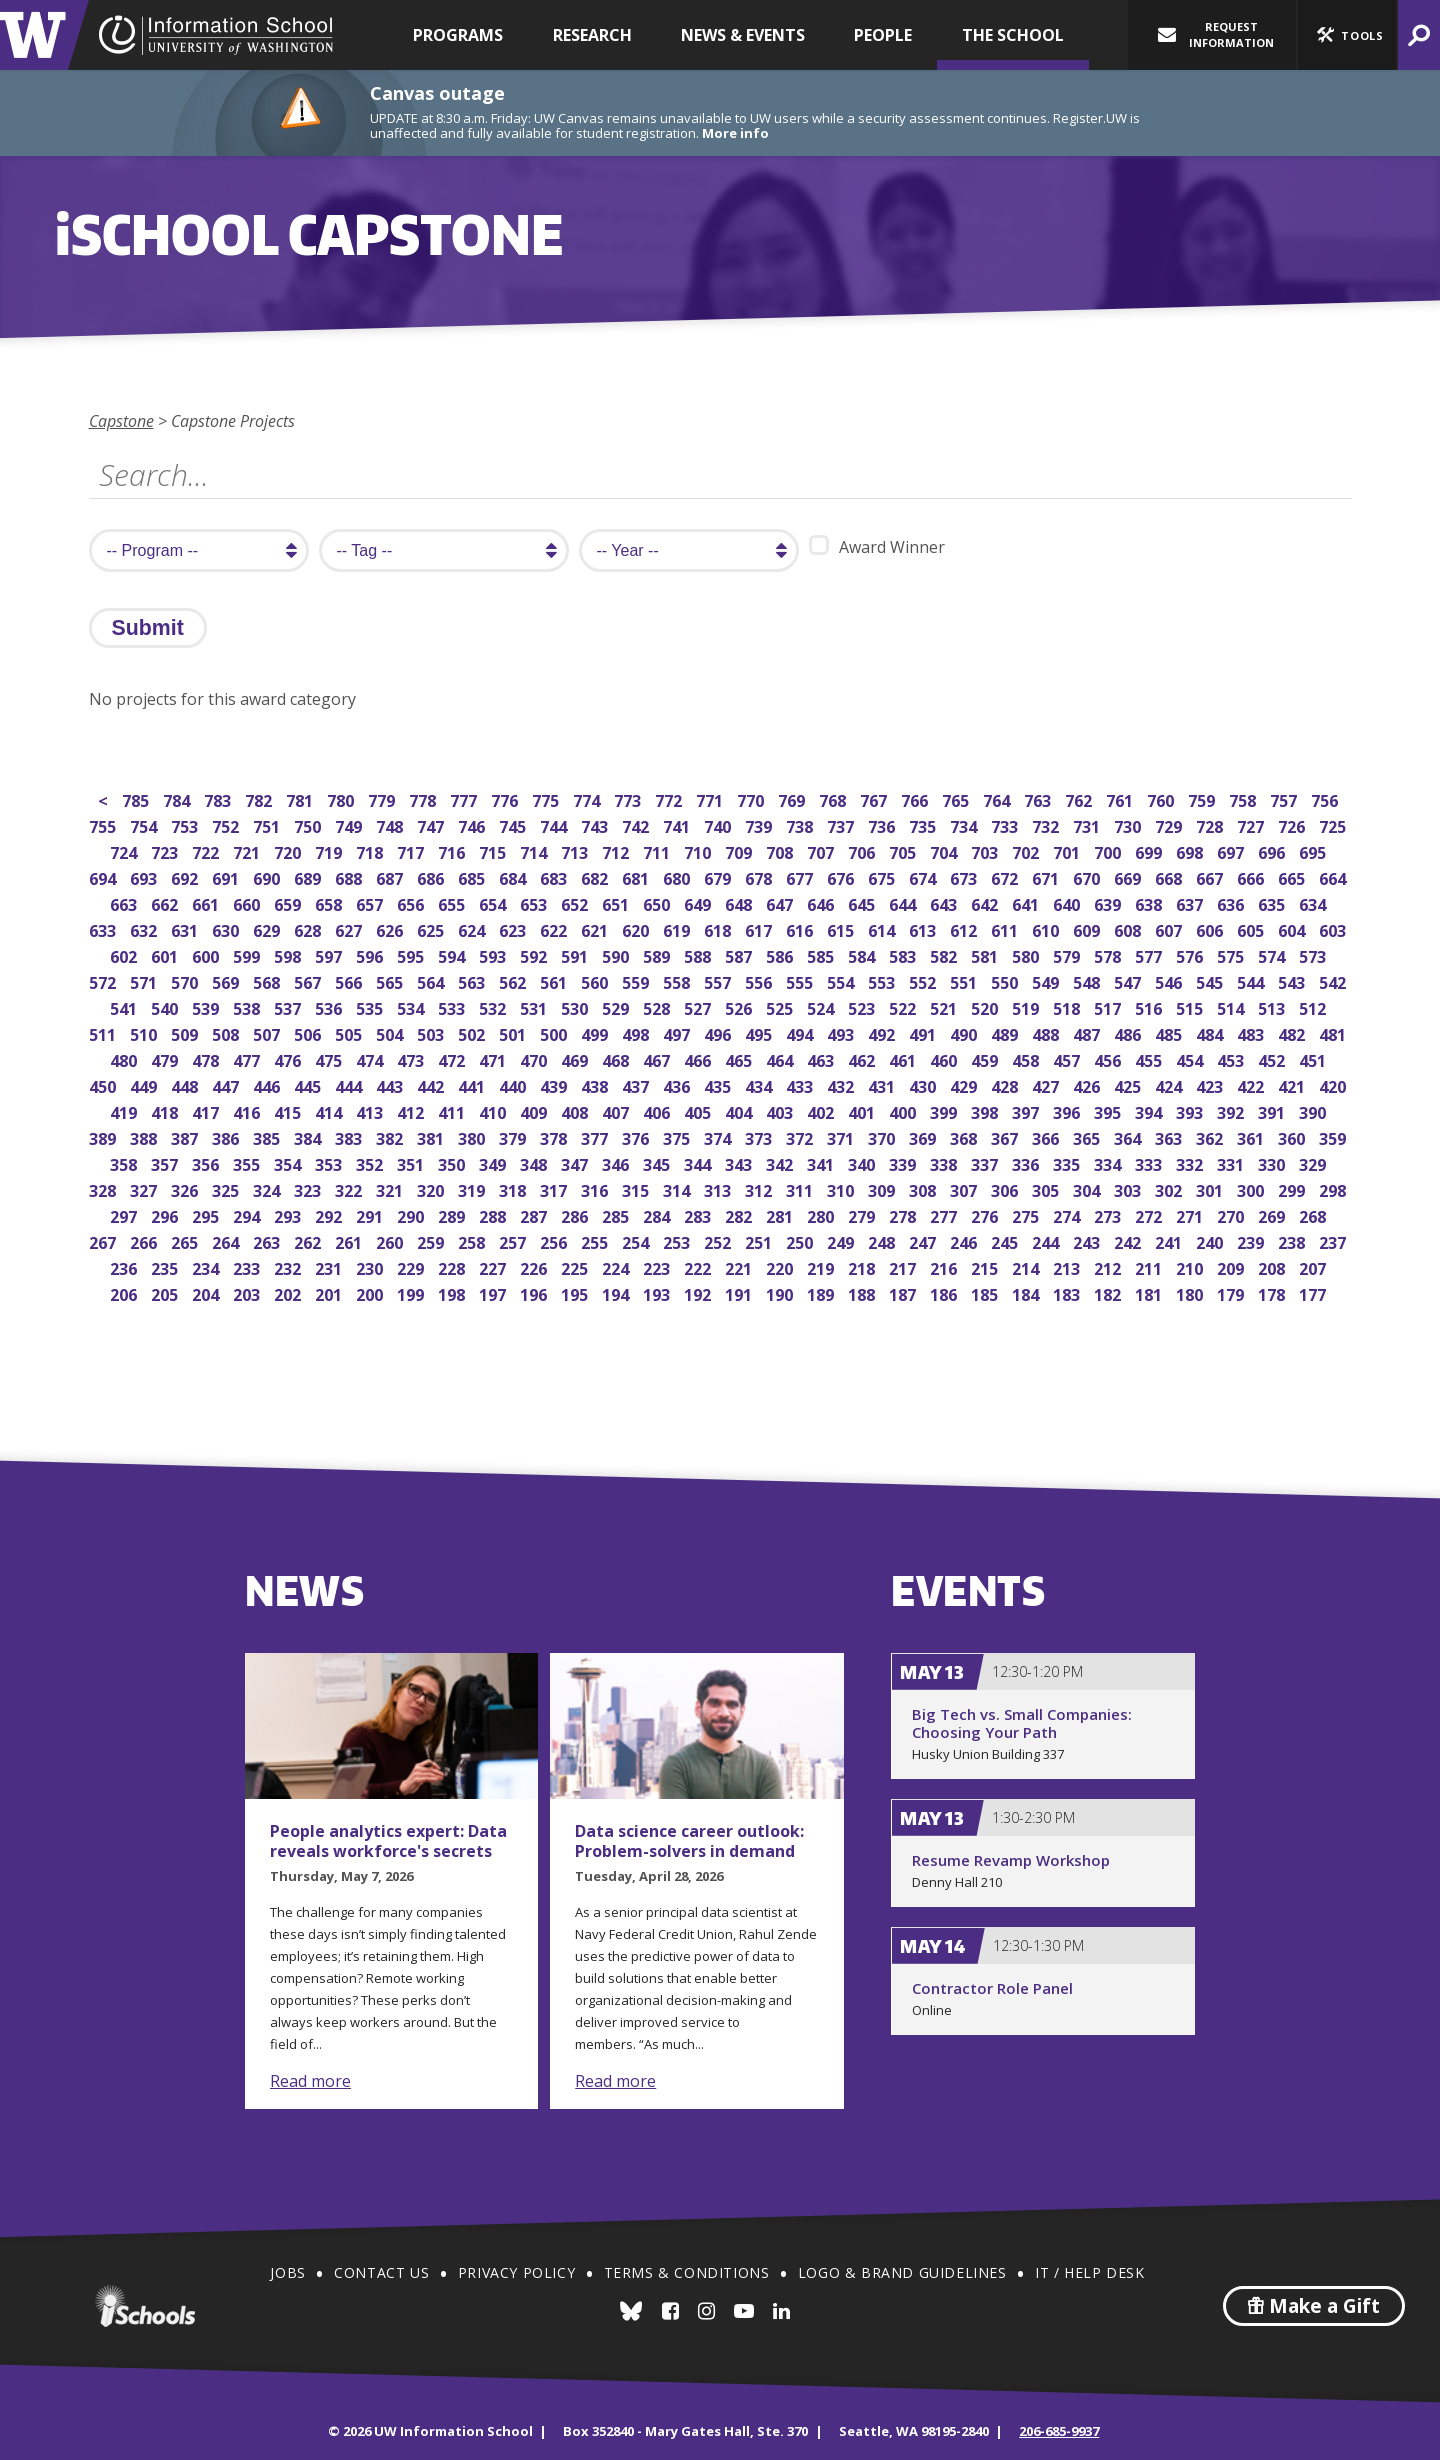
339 (904, 1162)
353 (330, 1162)
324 (268, 1188)
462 (863, 1058)
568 (268, 980)
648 (740, 902)
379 (514, 1136)
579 (1068, 954)
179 (1232, 1292)
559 (637, 980)
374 (719, 1136)
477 (248, 1058)
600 (207, 954)
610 (1047, 928)
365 (1088, 1136)
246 (965, 1240)
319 (473, 1188)
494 (801, 1032)
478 (207, 1058)
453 (1232, 1058)
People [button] (883, 35)
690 (268, 876)
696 (1273, 850)
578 (1109, 954)
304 (1088, 1188)
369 (924, 1136)
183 (1068, 1292)
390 (1314, 1110)
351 (412, 1162)
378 (555, 1136)
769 (793, 798)
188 (863, 1292)
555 (801, 980)
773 (629, 798)
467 (658, 1058)
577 (1150, 954)
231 (330, 1266)
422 (1252, 1084)
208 (1273, 1266)
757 (1285, 798)
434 (760, 1084)
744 (555, 824)
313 (719, 1188)
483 (1252, 1032)
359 (1334, 1136)
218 (863, 1266)
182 (1109, 1292)
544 (1252, 980)
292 (330, 1214)
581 (986, 954)
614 (883, 928)
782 (260, 798)
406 (658, 1110)
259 (432, 1240)
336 (1027, 1162)
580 (1027, 954)
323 (309, 1188)
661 (207, 902)
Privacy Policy (516, 2272)
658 (330, 902)
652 (576, 902)
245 (1006, 1240)
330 (1273, 1162)
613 (924, 928)
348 (535, 1162)
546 (1170, 980)
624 (473, 928)
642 (986, 902)
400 (904, 1110)
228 (453, 1266)
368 (965, 1136)
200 (371, 1292)
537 (289, 1006)
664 (1334, 876)
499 (596, 1032)
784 (178, 798)
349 (494, 1162)
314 (678, 1188)
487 (1088, 1032)
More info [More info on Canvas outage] (735, 133)
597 (330, 954)
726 (1293, 824)
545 (1211, 980)
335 (1068, 1162)
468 (617, 1058)
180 (1191, 1292)
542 (1334, 980)
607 (1170, 928)
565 (391, 980)
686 (432, 876)
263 (268, 1240)
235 (166, 1266)
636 (1232, 902)
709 (740, 850)
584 (863, 954)
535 (371, 1006)
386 (227, 1136)
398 (986, 1110)
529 (617, 1006)
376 (637, 1136)
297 (125, 1214)
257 (514, 1240)
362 (1211, 1136)
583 (904, 954)
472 (453, 1058)
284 (658, 1214)
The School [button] (1013, 35)
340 (863, 1162)
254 (637, 1240)
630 (227, 928)
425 (1129, 1084)
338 (945, 1162)
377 (596, 1136)
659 (289, 902)
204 (207, 1292)
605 (1252, 928)
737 (842, 824)
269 (1273, 1214)
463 (822, 1058)
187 (904, 1292)
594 (453, 954)
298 (1334, 1188)
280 (822, 1214)
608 (1129, 928)
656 (412, 902)
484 (1211, 1032)
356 (207, 1162)
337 (986, 1162)
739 (760, 824)
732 (1047, 824)
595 (412, 954)
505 (350, 1032)
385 (268, 1136)
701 (1068, 850)
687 (391, 876)
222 (699, 1266)
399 (945, 1110)
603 (1334, 928)
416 (248, 1110)
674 (924, 876)
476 (289, 1058)
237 (1334, 1240)
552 (924, 980)
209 (1232, 1266)
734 (965, 824)
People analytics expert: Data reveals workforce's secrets (388, 1841)
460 (945, 1058)
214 (1027, 1266)
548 (1088, 980)
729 (1170, 824)
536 (330, 1006)
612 (965, 928)
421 (1293, 1084)
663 (125, 902)
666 (1252, 876)
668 (1170, 876)
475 (330, 1058)
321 (391, 1188)
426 (1088, 1084)
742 (637, 824)
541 (125, 1006)
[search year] (689, 550)
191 (740, 1292)
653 (535, 902)
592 (535, 954)
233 (248, 1266)
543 (1293, 980)
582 (945, 954)
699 (1150, 850)
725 (1334, 824)
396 (1068, 1110)
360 (1293, 1136)
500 (555, 1032)
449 (145, 1084)
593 (494, 954)
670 (1088, 876)
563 (473, 980)
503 (432, 1032)
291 (371, 1214)
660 (248, 902)
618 (719, 928)
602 (125, 954)
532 (494, 1006)
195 (576, 1292)
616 (801, 928)
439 (555, 1084)
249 (842, 1240)
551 (965, 980)
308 (924, 1188)
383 (350, 1136)
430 (924, 1084)
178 (1273, 1292)
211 (1150, 1266)
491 (924, 1032)
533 (453, 1006)
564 (432, 980)
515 (1191, 1006)
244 (1047, 1240)
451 (1314, 1058)
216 (945, 1266)
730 (1129, 824)
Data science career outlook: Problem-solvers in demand (689, 1841)
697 (1232, 850)
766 (916, 798)
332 (1191, 1162)
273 (1109, 1214)
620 (637, 928)
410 (494, 1110)
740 (719, 824)
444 (350, 1084)
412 (412, 1110)
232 (289, 1266)
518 (1068, 1006)
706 (863, 850)
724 (125, 850)
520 (986, 1006)
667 (1211, 876)
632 (145, 928)
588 (699, 954)
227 (494, 1266)
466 (699, 1058)
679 (719, 876)
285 (617, 1214)
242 (1129, 1240)
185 (986, 1292)
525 (781, 1006)
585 (822, 954)
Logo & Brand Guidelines (902, 2272)
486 (1129, 1032)
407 (617, 1110)
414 (330, 1110)
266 (145, 1240)
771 (711, 798)
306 (1006, 1188)
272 (1150, 1214)
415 (289, 1110)
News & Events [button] (743, 35)
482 (1293, 1032)
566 (350, 980)
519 (1027, 1006)
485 (1170, 1032)
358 (125, 1162)
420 (1334, 1084)
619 (678, 928)
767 (875, 798)
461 (904, 1058)
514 (1232, 1006)
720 (289, 850)
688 (350, 876)
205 (166, 1292)
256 (555, 1240)
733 (1006, 824)
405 (699, 1110)
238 (1293, 1240)
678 (760, 876)
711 (658, 850)
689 (309, 876)
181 (1150, 1292)
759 (1203, 798)
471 (494, 1058)
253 (678, 1240)
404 (740, 1110)
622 (555, 928)
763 (1039, 798)
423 (1211, 1084)
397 (1027, 1110)
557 (719, 980)
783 (219, 798)
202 (289, 1292)
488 (1047, 1032)
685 (473, 876)
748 (391, 824)
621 (596, 928)
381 (432, 1136)
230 (371, 1266)
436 (678, 1084)
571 (145, 980)
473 (412, 1058)
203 (248, 1292)
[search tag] (444, 550)
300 (1252, 1188)
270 (1232, 1214)
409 (535, 1110)
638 (1150, 902)
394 (1150, 1110)
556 (760, 980)
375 (678, 1136)
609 (1088, 928)
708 (781, 850)
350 (453, 1162)
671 (1047, 876)
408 (576, 1110)
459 (986, 1058)
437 (637, 1084)
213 (1068, 1266)
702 (1027, 850)
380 (473, 1136)
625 (432, 928)
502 (473, 1032)
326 (186, 1188)
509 (186, 1032)
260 (391, 1240)
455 (1150, 1058)
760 (1162, 798)
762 (1080, 798)
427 (1047, 1084)
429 (965, 1084)
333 (1150, 1162)
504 (391, 1032)
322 (350, 1188)
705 (904, 850)
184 (1027, 1292)
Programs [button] (458, 35)
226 (535, 1266)
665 (1293, 876)
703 (986, 850)
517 (1109, 1006)
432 (842, 1084)
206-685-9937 (1059, 2431)
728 (1211, 824)
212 (1109, 1266)
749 (350, 824)
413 (371, 1110)
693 (145, 876)
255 (596, 1240)
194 (617, 1292)
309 (883, 1188)
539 (207, 1006)
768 (834, 798)
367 (1006, 1136)
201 (330, 1292)
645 (863, 902)
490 (965, 1032)
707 (822, 850)
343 (740, 1162)
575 (1232, 954)
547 (1129, 980)
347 (576, 1162)
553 (883, 980)
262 (309, 1240)
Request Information (1216, 34)
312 (760, 1188)
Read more (310, 2081)
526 (740, 1006)
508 (227, 1032)
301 (1211, 1188)
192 (699, 1292)
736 (883, 824)
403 (781, 1110)
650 (658, 902)
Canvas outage (437, 93)
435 (719, 1084)
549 (1047, 980)
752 (227, 824)
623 (514, 928)
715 (494, 850)
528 (658, 1006)
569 (227, 980)
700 (1109, 850)
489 (1006, 1032)
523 (863, 1006)
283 (699, 1214)
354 (289, 1162)
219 (822, 1266)
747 (432, 824)
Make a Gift (1314, 2306)
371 (842, 1136)
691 (227, 876)
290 (412, 1214)
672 (1006, 876)
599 (248, 954)
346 (617, 1162)
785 (137, 798)
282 (740, 1214)
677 (801, 876)
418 (166, 1110)
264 (227, 1240)
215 (986, 1266)
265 (186, 1240)
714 (535, 850)
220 (781, 1266)
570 (186, 980)
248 (883, 1240)
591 (576, 954)
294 (248, 1214)
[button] (1347, 35)
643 (945, 902)
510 (145, 1032)
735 (924, 824)
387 (186, 1136)
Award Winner (877, 546)
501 (514, 1032)
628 (309, 928)
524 (822, 1006)
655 (453, 902)
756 (1326, 798)
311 (801, 1188)
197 (494, 1292)
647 (781, 902)
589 (658, 954)
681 (637, 876)
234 (207, 1266)
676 (842, 876)
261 (350, 1240)
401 (863, 1110)
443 (391, 1084)
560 (596, 980)
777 (465, 798)
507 (268, 1032)
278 (904, 1214)
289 (453, 1214)
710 (699, 850)
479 (166, 1058)
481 (1334, 1032)
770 (752, 798)
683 (555, 876)
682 (596, 876)
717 (412, 850)
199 (412, 1292)
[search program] (199, 550)
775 (547, 798)
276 (986, 1214)
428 (1006, 1084)
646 (822, 902)
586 (781, 954)
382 (391, 1136)
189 (822, 1292)
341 (822, 1162)
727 (1252, 824)
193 (658, 1292)
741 (678, 824)
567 (309, 980)
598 (289, 954)
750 (309, 824)
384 (309, 1136)
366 (1047, 1136)
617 (760, 928)
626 (391, 928)
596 (371, 954)
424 (1170, 1084)
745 (514, 824)
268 (1314, 1214)
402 (822, 1110)
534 (412, 1006)
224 (617, 1266)
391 (1273, 1110)
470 (535, 1058)
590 (617, 954)
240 (1211, 1240)
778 (424, 798)
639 (1109, 902)
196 (535, 1292)
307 (965, 1188)
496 (719, 1032)
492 (883, 1032)
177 (1314, 1292)
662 (166, 902)
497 (678, 1032)
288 (494, 1214)
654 (494, 902)
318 (514, 1188)
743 (596, 824)
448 (186, 1084)
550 (1006, 980)
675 (883, 876)
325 (227, 1188)
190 (781, 1292)
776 (506, 798)
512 (1314, 1006)
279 (863, 1214)
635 (1273, 902)
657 (371, 902)
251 (760, 1240)
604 (1293, 928)
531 (535, 1006)
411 (453, 1110)
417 (207, 1110)
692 (186, 876)
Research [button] (592, 35)
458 (1027, 1058)
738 (801, 824)
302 (1170, 1188)
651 (617, 902)
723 (166, 850)
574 (1273, 954)
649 (699, 902)
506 (309, 1032)
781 (301, 798)
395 (1109, 1110)
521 (945, 1006)
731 (1088, 824)
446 (268, 1084)
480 (125, 1058)
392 (1232, 1110)
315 (637, 1188)
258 (473, 1240)
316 (596, 1188)
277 (945, 1214)
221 (740, 1266)
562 (514, 980)
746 (473, 824)
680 (678, 876)
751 (268, 824)
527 (699, 1006)
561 (555, 980)
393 (1191, 1110)
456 (1109, 1058)
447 (227, 1084)
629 (268, 928)
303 (1129, 1188)
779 (383, 798)
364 (1129, 1136)
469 (576, 1058)
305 (1047, 1188)
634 (1314, 902)
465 (740, 1058)
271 (1191, 1214)
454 (1191, 1058)
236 (125, 1266)
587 (740, 954)
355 (248, 1162)
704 (945, 850)
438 (596, 1084)
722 (207, 850)
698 (1191, 850)
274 (1068, 1214)
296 (166, 1214)
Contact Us (381, 2272)
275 (1027, 1214)
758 (1244, 798)
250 (801, 1240)
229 (412, 1266)
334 (1109, 1162)
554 (842, 980)
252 (719, 1240)
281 (781, 1214)
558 (678, 980)
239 (1252, 1240)
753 (186, 824)
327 (145, 1188)
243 (1088, 1240)
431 (883, 1084)
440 (514, 1084)
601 (166, 954)
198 (453, 1292)
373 (760, 1136)
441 (473, 1084)
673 (965, 876)
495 (760, 1032)
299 (1293, 1188)
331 (1232, 1162)
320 (432, 1188)
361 (1252, 1136)
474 (371, 1058)
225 (576, 1266)
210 (1191, 1266)
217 (904, 1266)
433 (801, 1084)
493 (842, 1032)
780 (342, 798)
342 (781, 1162)
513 (1273, 1006)
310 (842, 1188)
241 (1170, 1240)
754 (145, 824)
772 (670, 798)
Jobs (287, 2272)
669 (1129, 876)
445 (309, 1084)
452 (1273, 1058)
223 (658, 1266)
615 (842, 928)
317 (555, 1188)
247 (924, 1240)
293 (289, 1214)
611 (1006, 928)
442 (432, 1084)
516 (1150, 1006)
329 (1314, 1162)
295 (207, 1214)
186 (945, 1292)
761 (1121, 798)
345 (658, 1162)
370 (883, 1136)
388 (145, 1136)
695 (1314, 850)
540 (166, 1006)
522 (904, 1006)
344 (699, 1162)
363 (1170, 1136)
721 (248, 850)
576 (1191, 954)
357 (166, 1162)
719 (330, 850)
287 (535, 1214)
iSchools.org (145, 2306)
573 (1314, 954)
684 (514, 876)
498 (637, 1032)
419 (125, 1110)
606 (1211, 928)
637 (1191, 902)
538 (248, 1006)
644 (904, 902)
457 (1068, 1058)
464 (781, 1058)
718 (371, 850)
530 (576, 1006)
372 (801, 1136)
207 (1314, 1266)
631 (186, 928)
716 (453, 850)
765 (957, 798)
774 (588, 798)
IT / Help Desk (1089, 2272)
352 (371, 1162)
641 (1027, 902)
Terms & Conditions (687, 2272)
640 (1068, 902)
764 (998, 798)
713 (576, 850)
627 (350, 928)
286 (576, 1214)
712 (617, 850)
